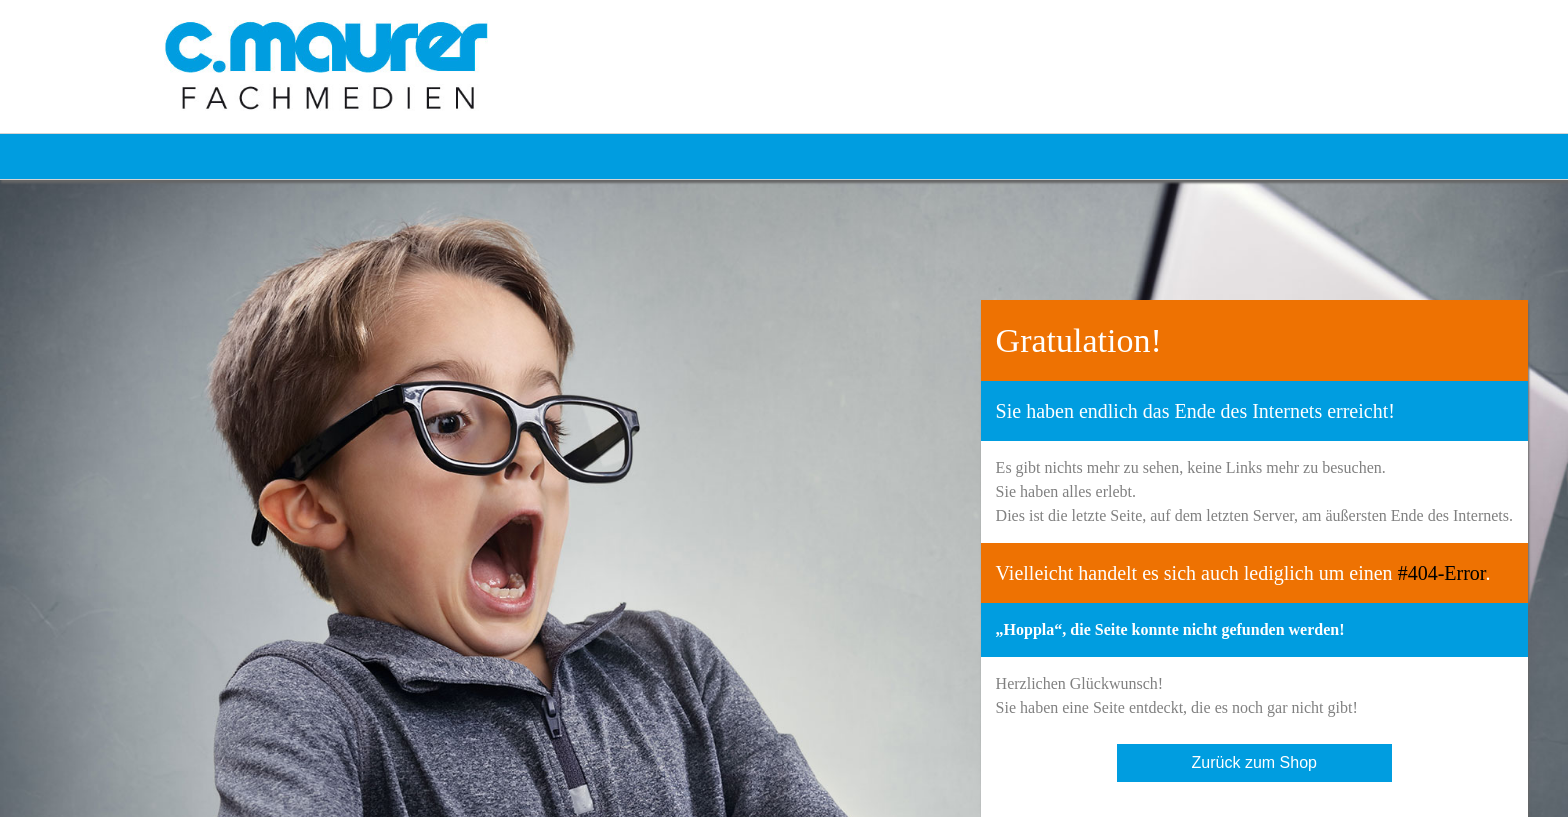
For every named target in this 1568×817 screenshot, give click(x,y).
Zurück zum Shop (1254, 762)
